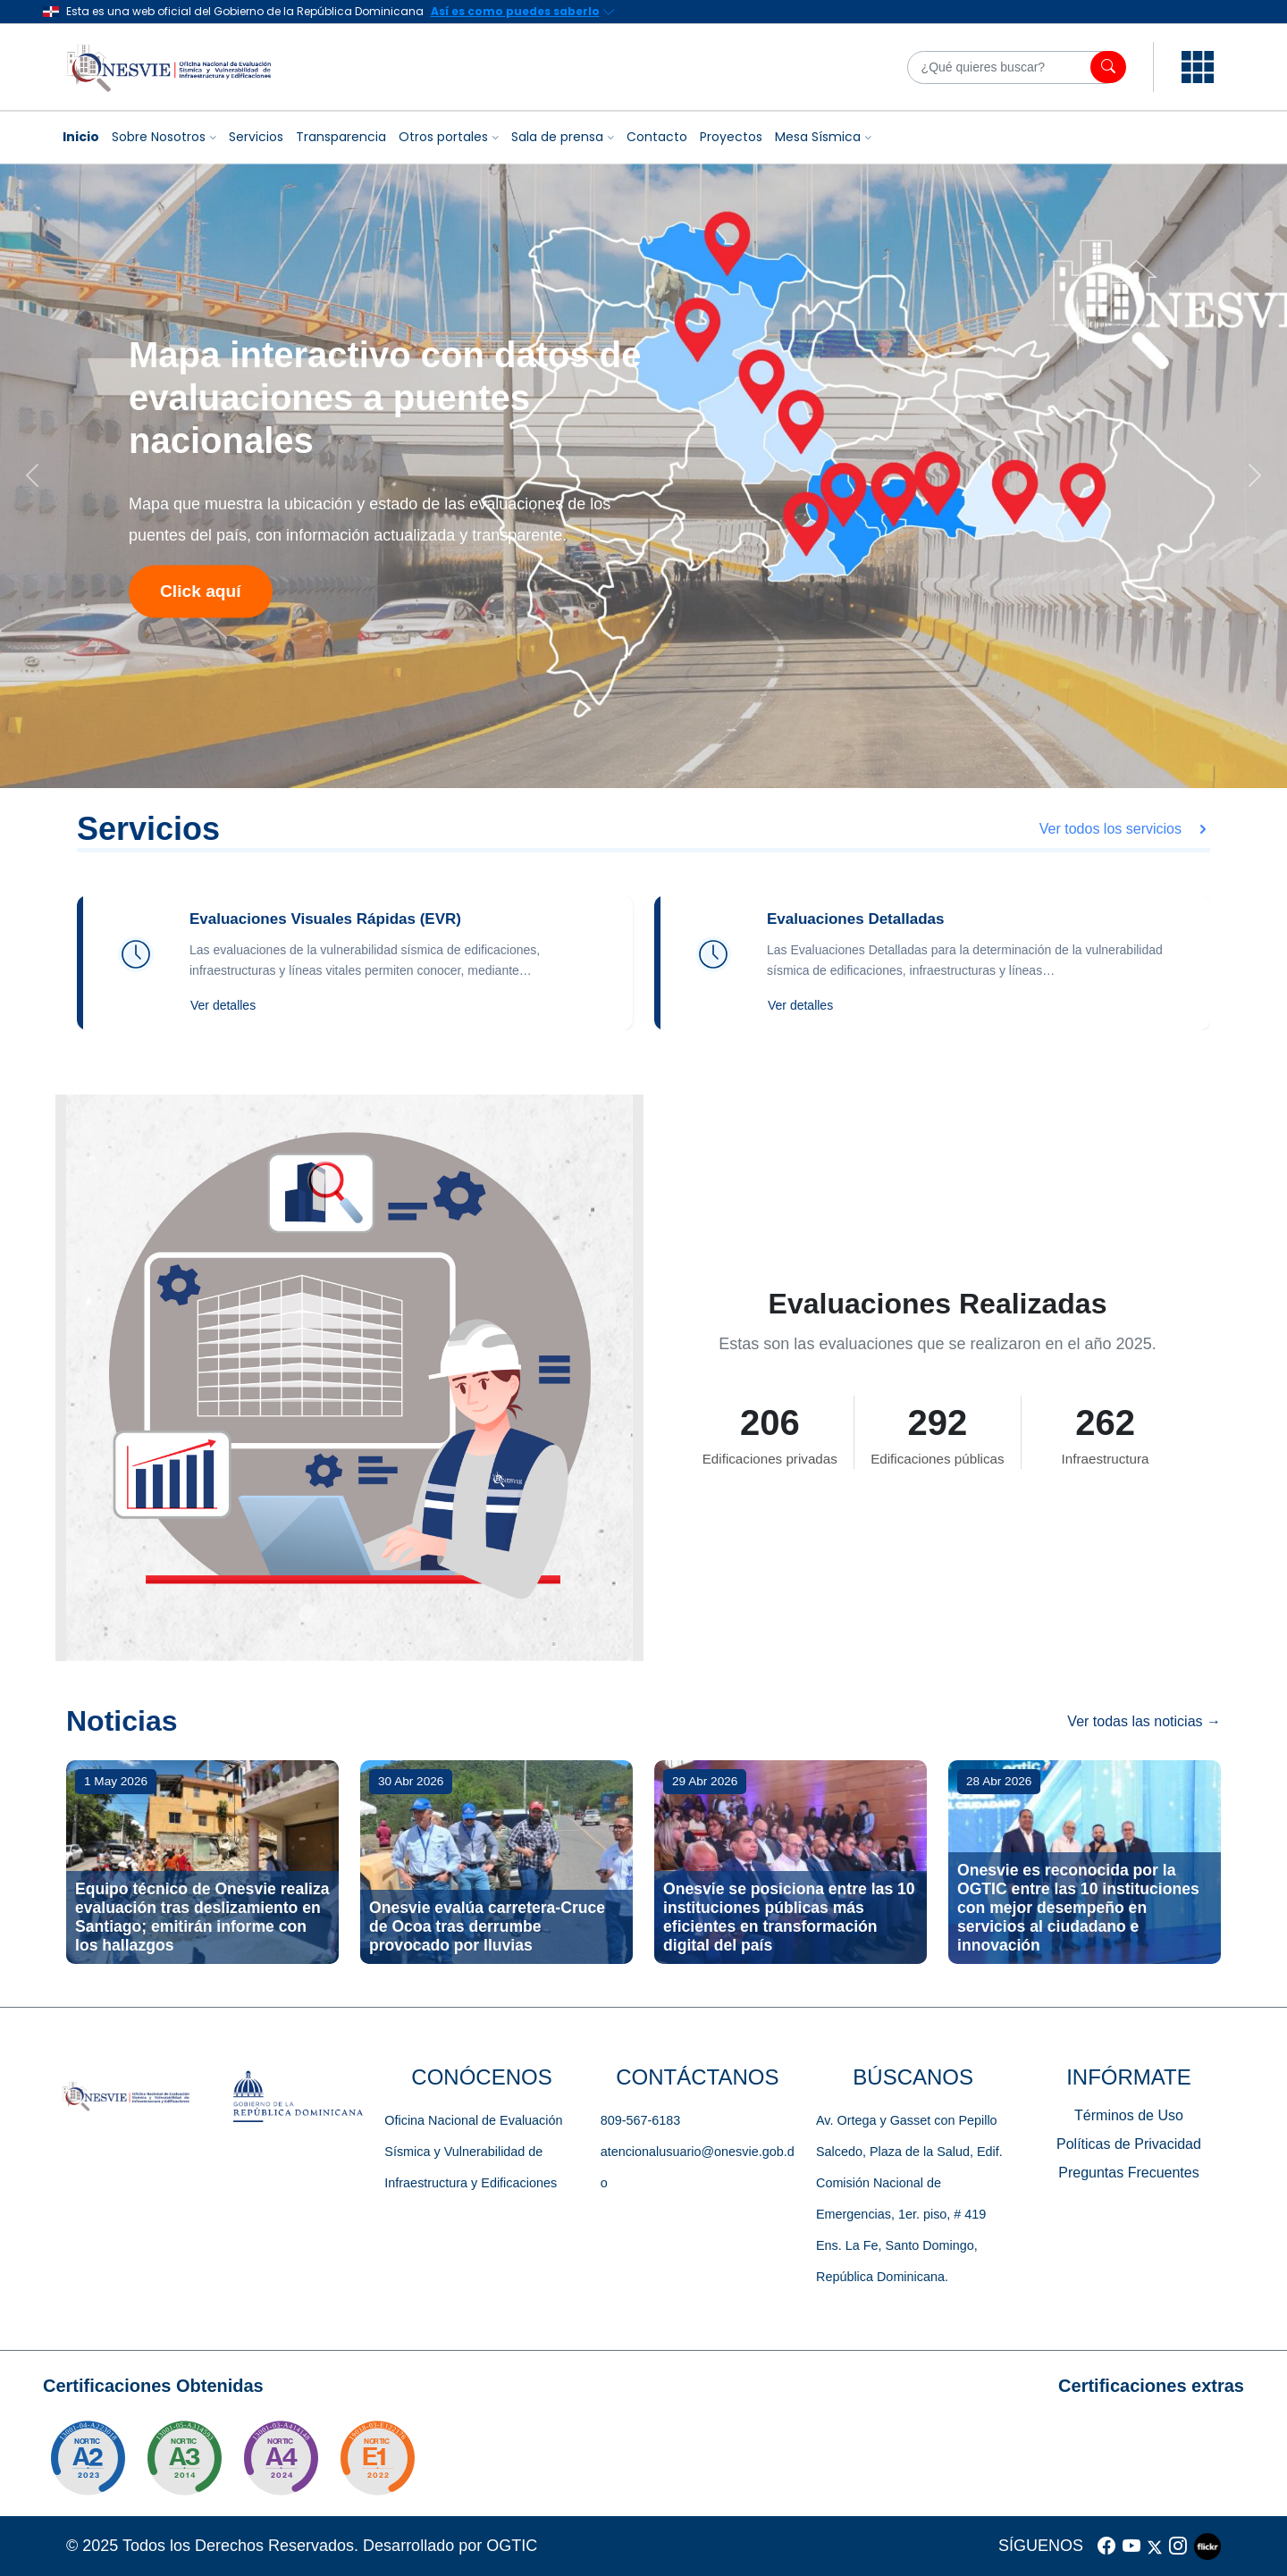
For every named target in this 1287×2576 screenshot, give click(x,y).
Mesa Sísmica (818, 137)
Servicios (256, 137)
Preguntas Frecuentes (1128, 2172)
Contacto (657, 137)
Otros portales (443, 137)
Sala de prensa (557, 137)
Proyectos (731, 137)
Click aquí (200, 591)
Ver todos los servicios (1124, 828)
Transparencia (341, 137)
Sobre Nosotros (159, 137)
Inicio (81, 137)
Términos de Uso (1128, 2115)
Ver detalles (223, 1005)
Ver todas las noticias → (1144, 1721)
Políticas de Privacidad (1128, 2144)
